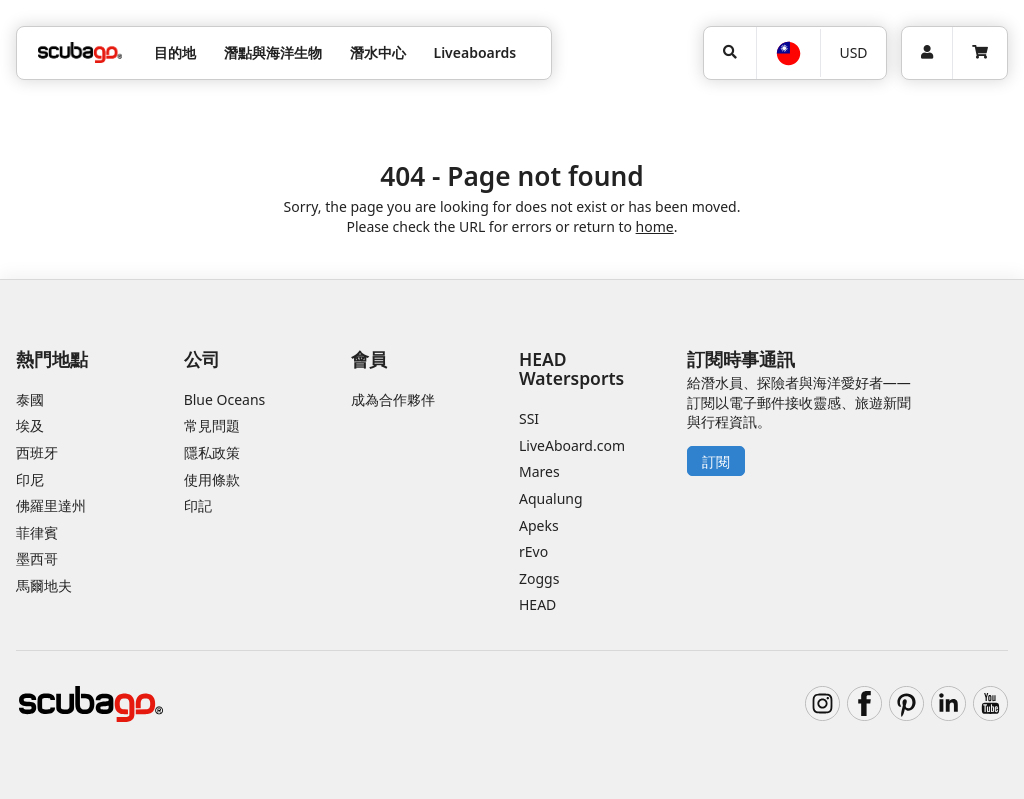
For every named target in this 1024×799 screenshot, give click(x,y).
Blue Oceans (225, 399)
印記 (198, 505)
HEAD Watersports (571, 368)
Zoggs (539, 578)
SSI (529, 418)
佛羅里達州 (51, 505)
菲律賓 (37, 532)
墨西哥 (37, 558)
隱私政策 (212, 452)
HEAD (537, 604)
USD (853, 52)
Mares (539, 471)
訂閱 (716, 461)
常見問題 (212, 425)
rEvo (533, 551)
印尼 (30, 479)
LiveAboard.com (572, 445)
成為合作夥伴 (393, 399)
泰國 (30, 399)
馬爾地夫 (44, 585)
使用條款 (212, 479)
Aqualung (551, 498)
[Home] (80, 52)
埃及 (30, 425)
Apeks (539, 525)
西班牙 (37, 452)
